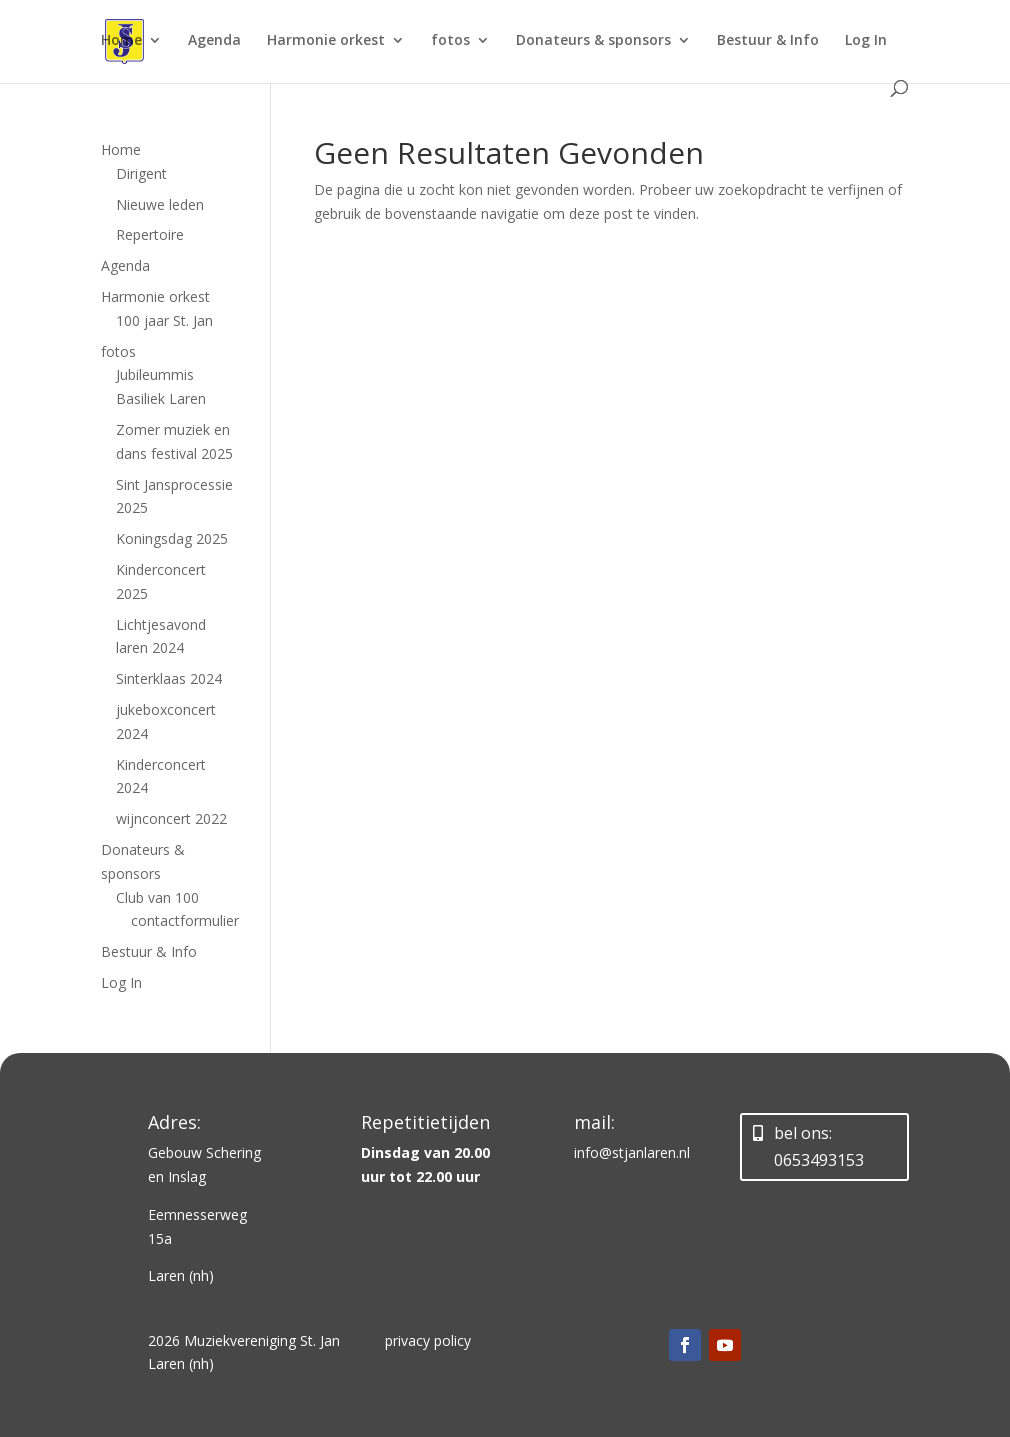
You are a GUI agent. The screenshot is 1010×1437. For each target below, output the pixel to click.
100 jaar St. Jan (164, 320)
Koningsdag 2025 (172, 538)
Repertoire (150, 234)
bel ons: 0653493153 (819, 1146)
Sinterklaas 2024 (169, 678)
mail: (594, 1122)
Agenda (214, 41)
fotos (450, 41)
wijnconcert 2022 (171, 818)
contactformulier (185, 920)
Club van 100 (157, 897)
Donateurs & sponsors (593, 41)
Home (121, 41)
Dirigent (141, 173)
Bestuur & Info (768, 41)
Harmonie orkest (326, 41)
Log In (866, 41)
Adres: (174, 1122)
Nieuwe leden (160, 204)
